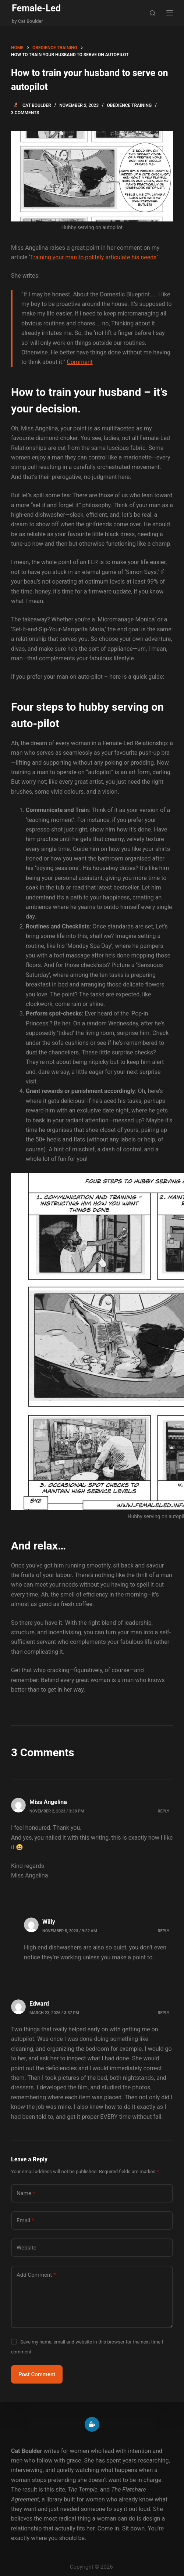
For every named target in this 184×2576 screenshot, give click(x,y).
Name (26, 2193)
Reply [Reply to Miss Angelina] (163, 1811)
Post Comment (36, 2374)
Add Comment (36, 2275)
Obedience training (129, 105)
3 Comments (25, 112)
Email (25, 2220)
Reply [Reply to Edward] (163, 2012)
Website (26, 2247)
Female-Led (36, 8)
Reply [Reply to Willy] (163, 1931)
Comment (80, 361)
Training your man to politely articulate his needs (93, 257)
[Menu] (169, 13)
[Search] (152, 13)
